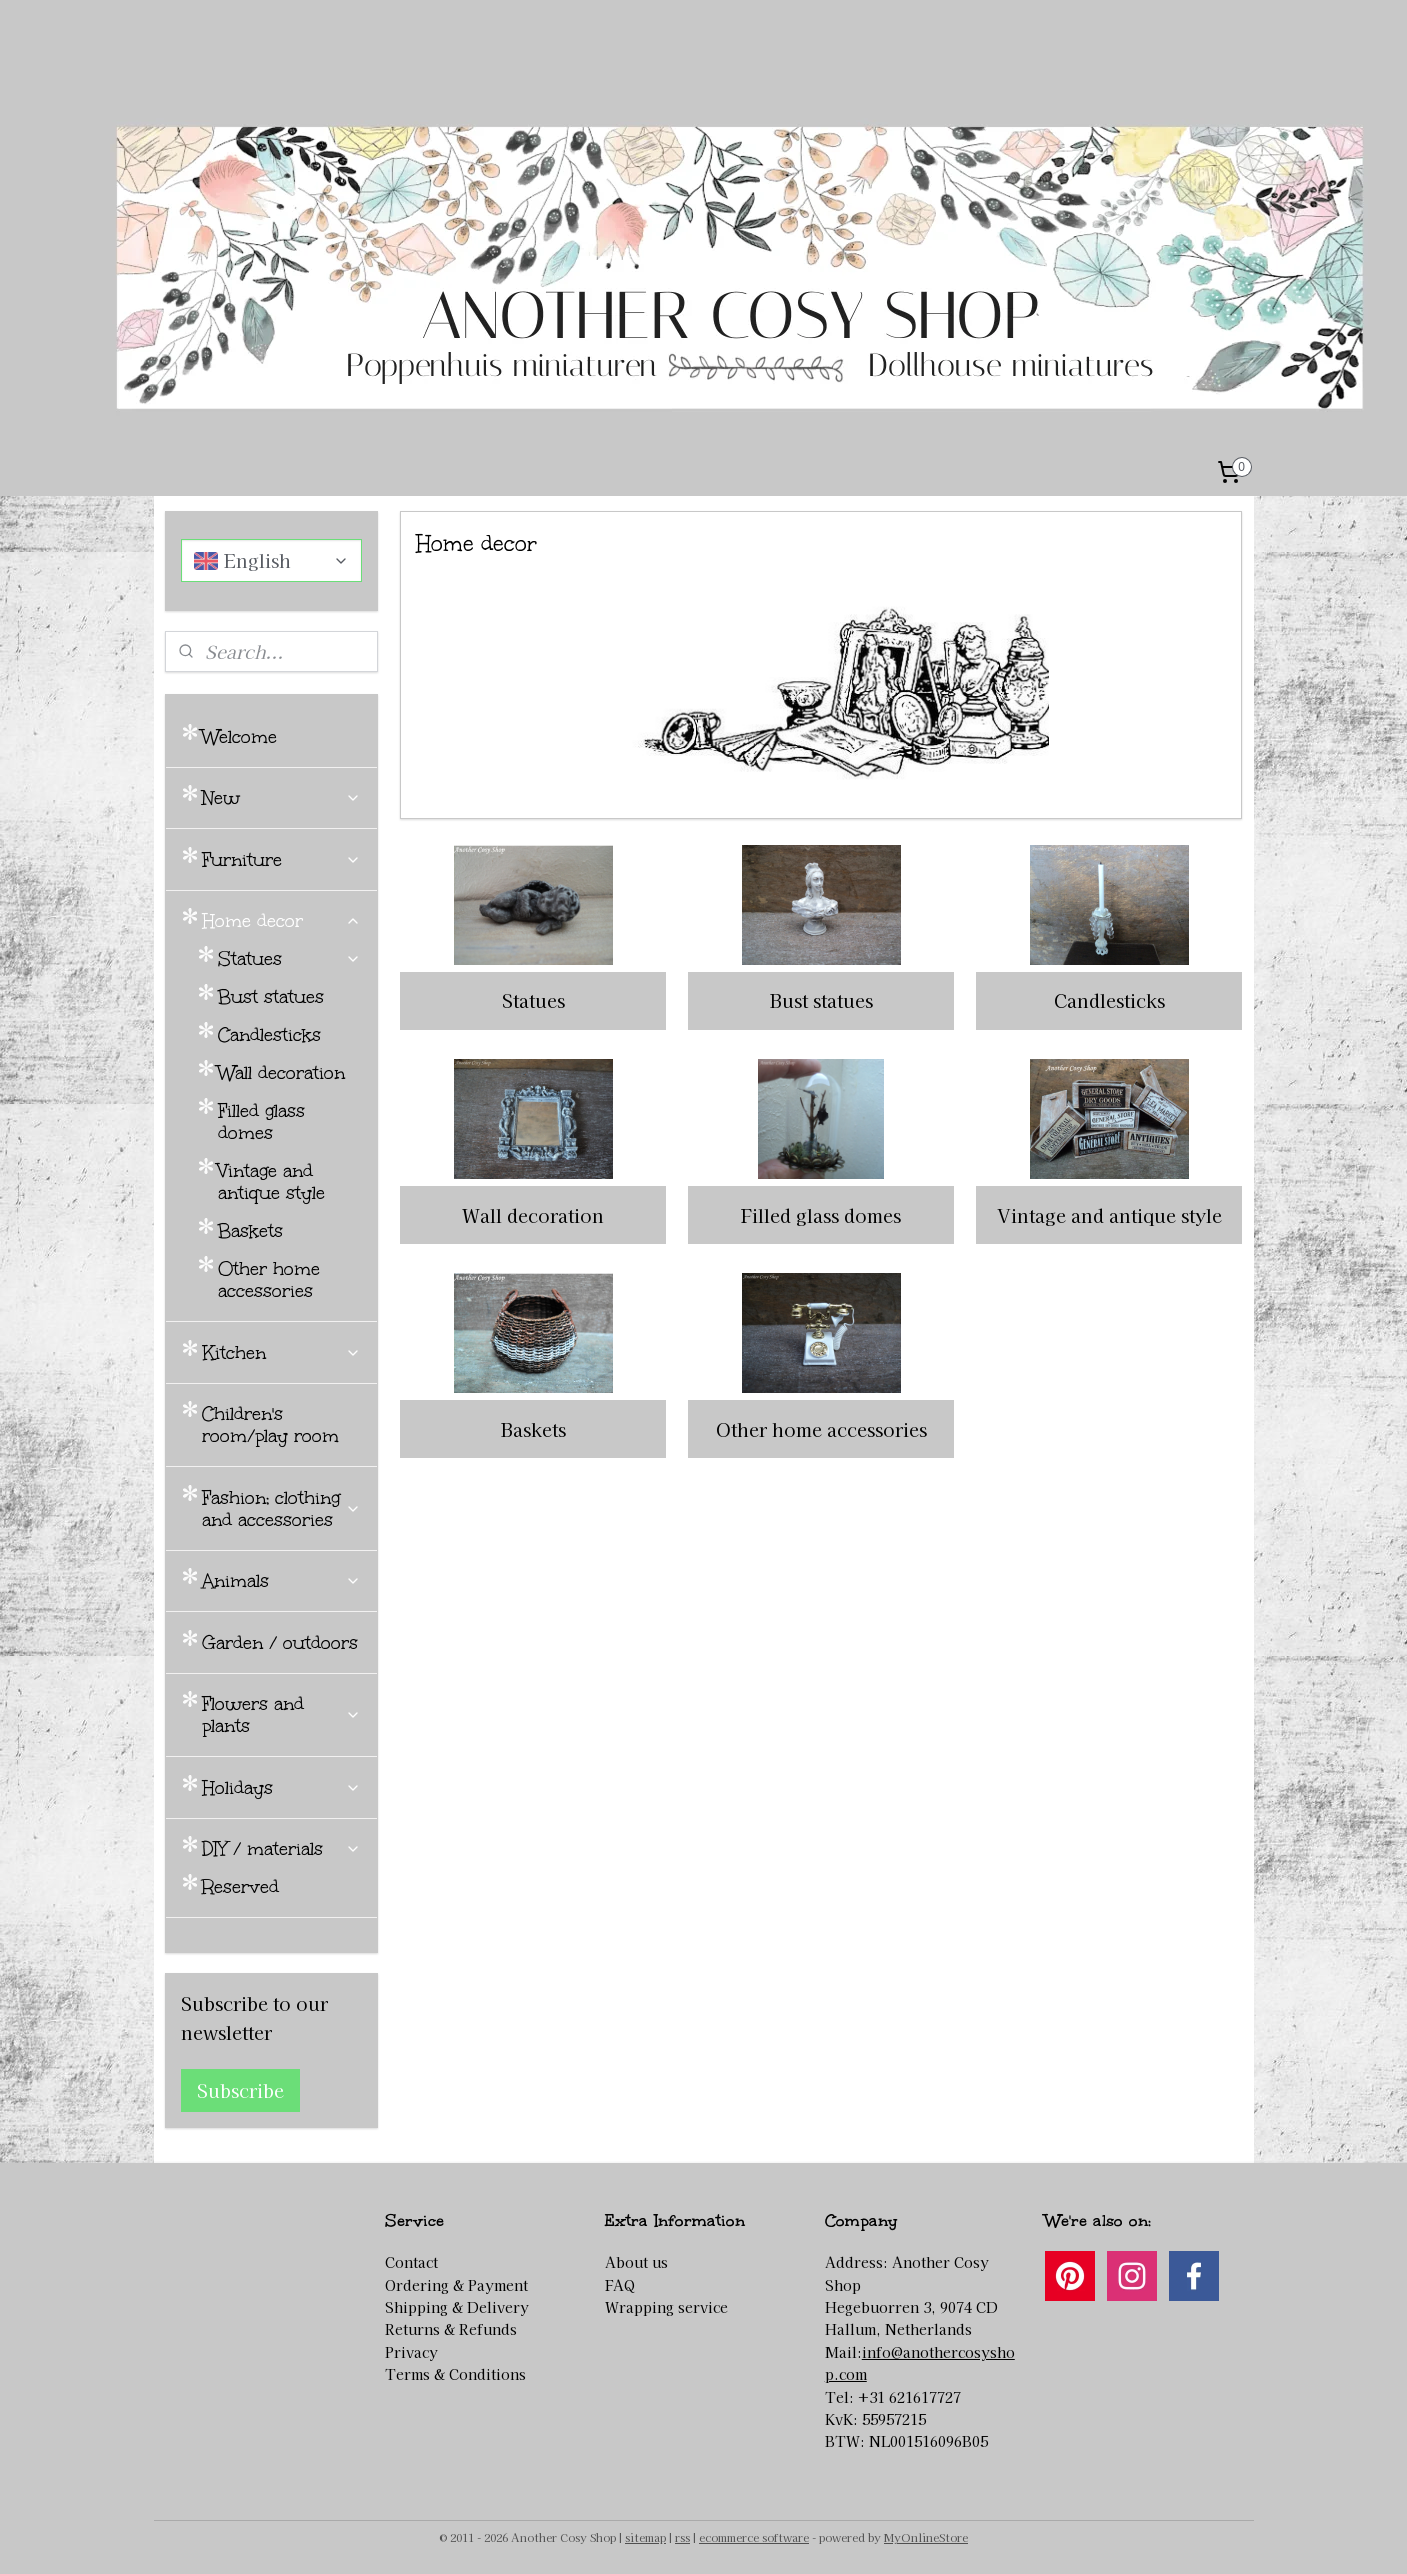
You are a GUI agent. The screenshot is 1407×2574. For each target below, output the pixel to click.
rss (682, 2537)
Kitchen (281, 1353)
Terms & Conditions (455, 2374)
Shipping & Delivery (457, 2307)
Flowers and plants (281, 1715)
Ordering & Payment (456, 2285)
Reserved (240, 1887)
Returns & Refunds (451, 2329)
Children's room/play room (270, 1425)
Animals (281, 1581)
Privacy (411, 2352)
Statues (533, 1000)
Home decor (281, 921)
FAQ (620, 2285)
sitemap (645, 2537)
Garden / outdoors (280, 1643)
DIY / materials (281, 1849)
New (281, 798)
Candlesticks (1109, 1000)
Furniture (281, 860)
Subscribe (240, 2090)
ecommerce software (754, 2537)
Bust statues (821, 1000)
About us (636, 2262)
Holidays (281, 1788)
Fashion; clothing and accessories (281, 1509)
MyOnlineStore (926, 2537)
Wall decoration (533, 1215)
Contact (411, 2262)
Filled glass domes (821, 1215)
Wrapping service (666, 2307)
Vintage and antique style (1109, 1215)
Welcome (239, 737)
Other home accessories (821, 1429)
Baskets (533, 1429)
